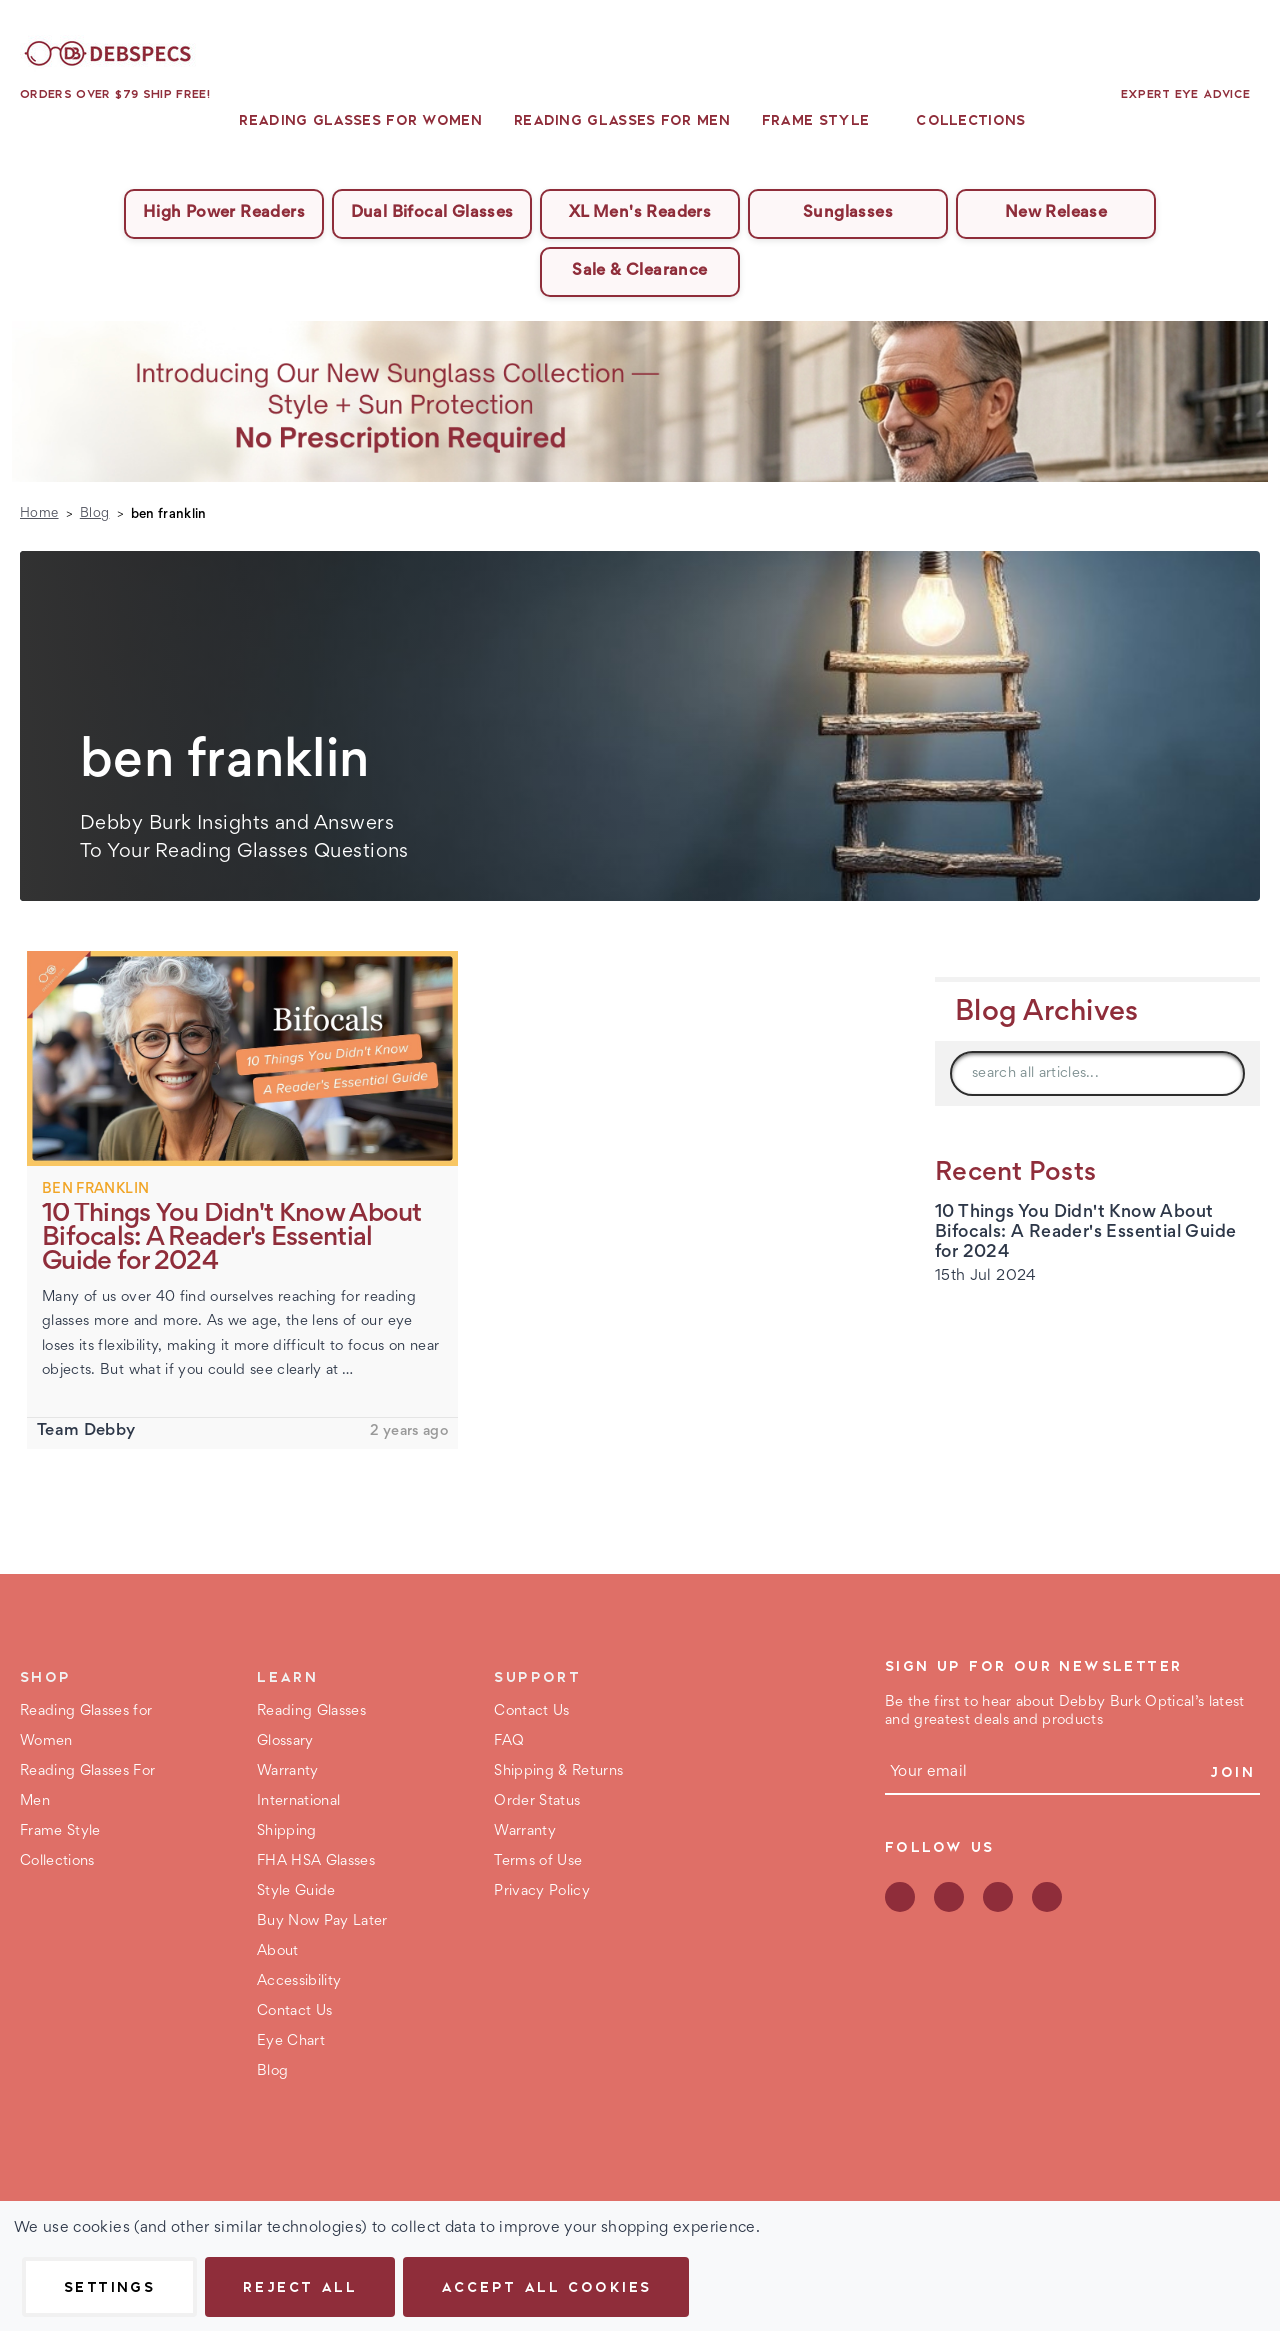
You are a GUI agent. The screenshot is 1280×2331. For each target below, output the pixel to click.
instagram (998, 1897)
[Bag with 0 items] (1248, 54)
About (278, 1951)
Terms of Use (538, 1861)
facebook (900, 1897)
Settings (109, 2287)
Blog (272, 2071)
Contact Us (294, 2011)
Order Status (537, 1801)
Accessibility (299, 1981)
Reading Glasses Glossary (311, 1726)
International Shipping (298, 1816)
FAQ (509, 1741)
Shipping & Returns (558, 1771)
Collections (978, 120)
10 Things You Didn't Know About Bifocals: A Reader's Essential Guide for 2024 (1085, 1233)
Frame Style (823, 120)
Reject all (300, 2287)
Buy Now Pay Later (322, 1921)
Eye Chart (291, 2041)
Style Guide (296, 1891)
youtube (1047, 1897)
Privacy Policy (542, 1891)
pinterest (949, 1897)
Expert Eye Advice (1185, 94)
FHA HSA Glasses (316, 1861)
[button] (640, 401)
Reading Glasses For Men (622, 120)
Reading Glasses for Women (360, 120)
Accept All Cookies (546, 2287)
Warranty (288, 1771)
